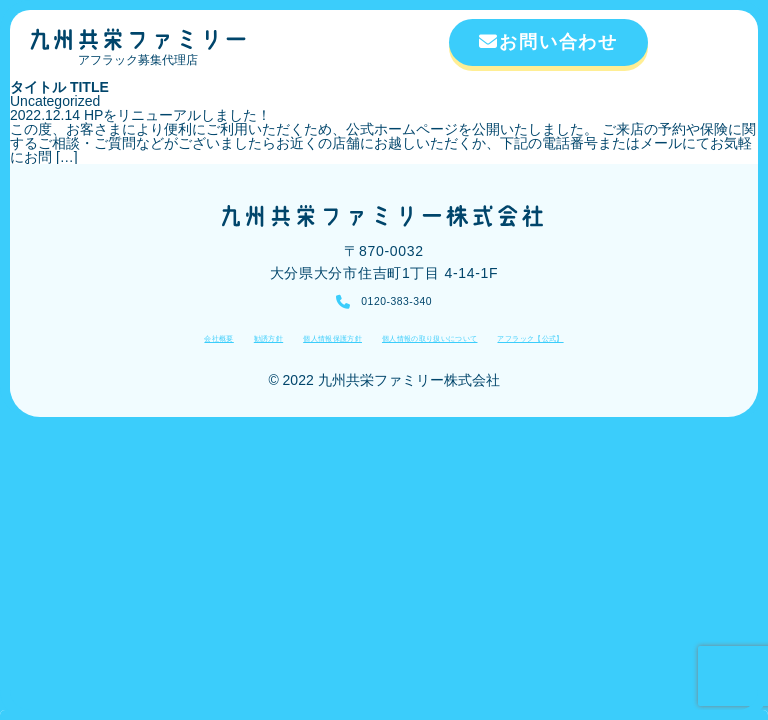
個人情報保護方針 (295, 346)
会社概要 (130, 346)
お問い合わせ (548, 42)
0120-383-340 (396, 304)
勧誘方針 (200, 346)
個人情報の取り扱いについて (448, 346)
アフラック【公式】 (606, 346)
